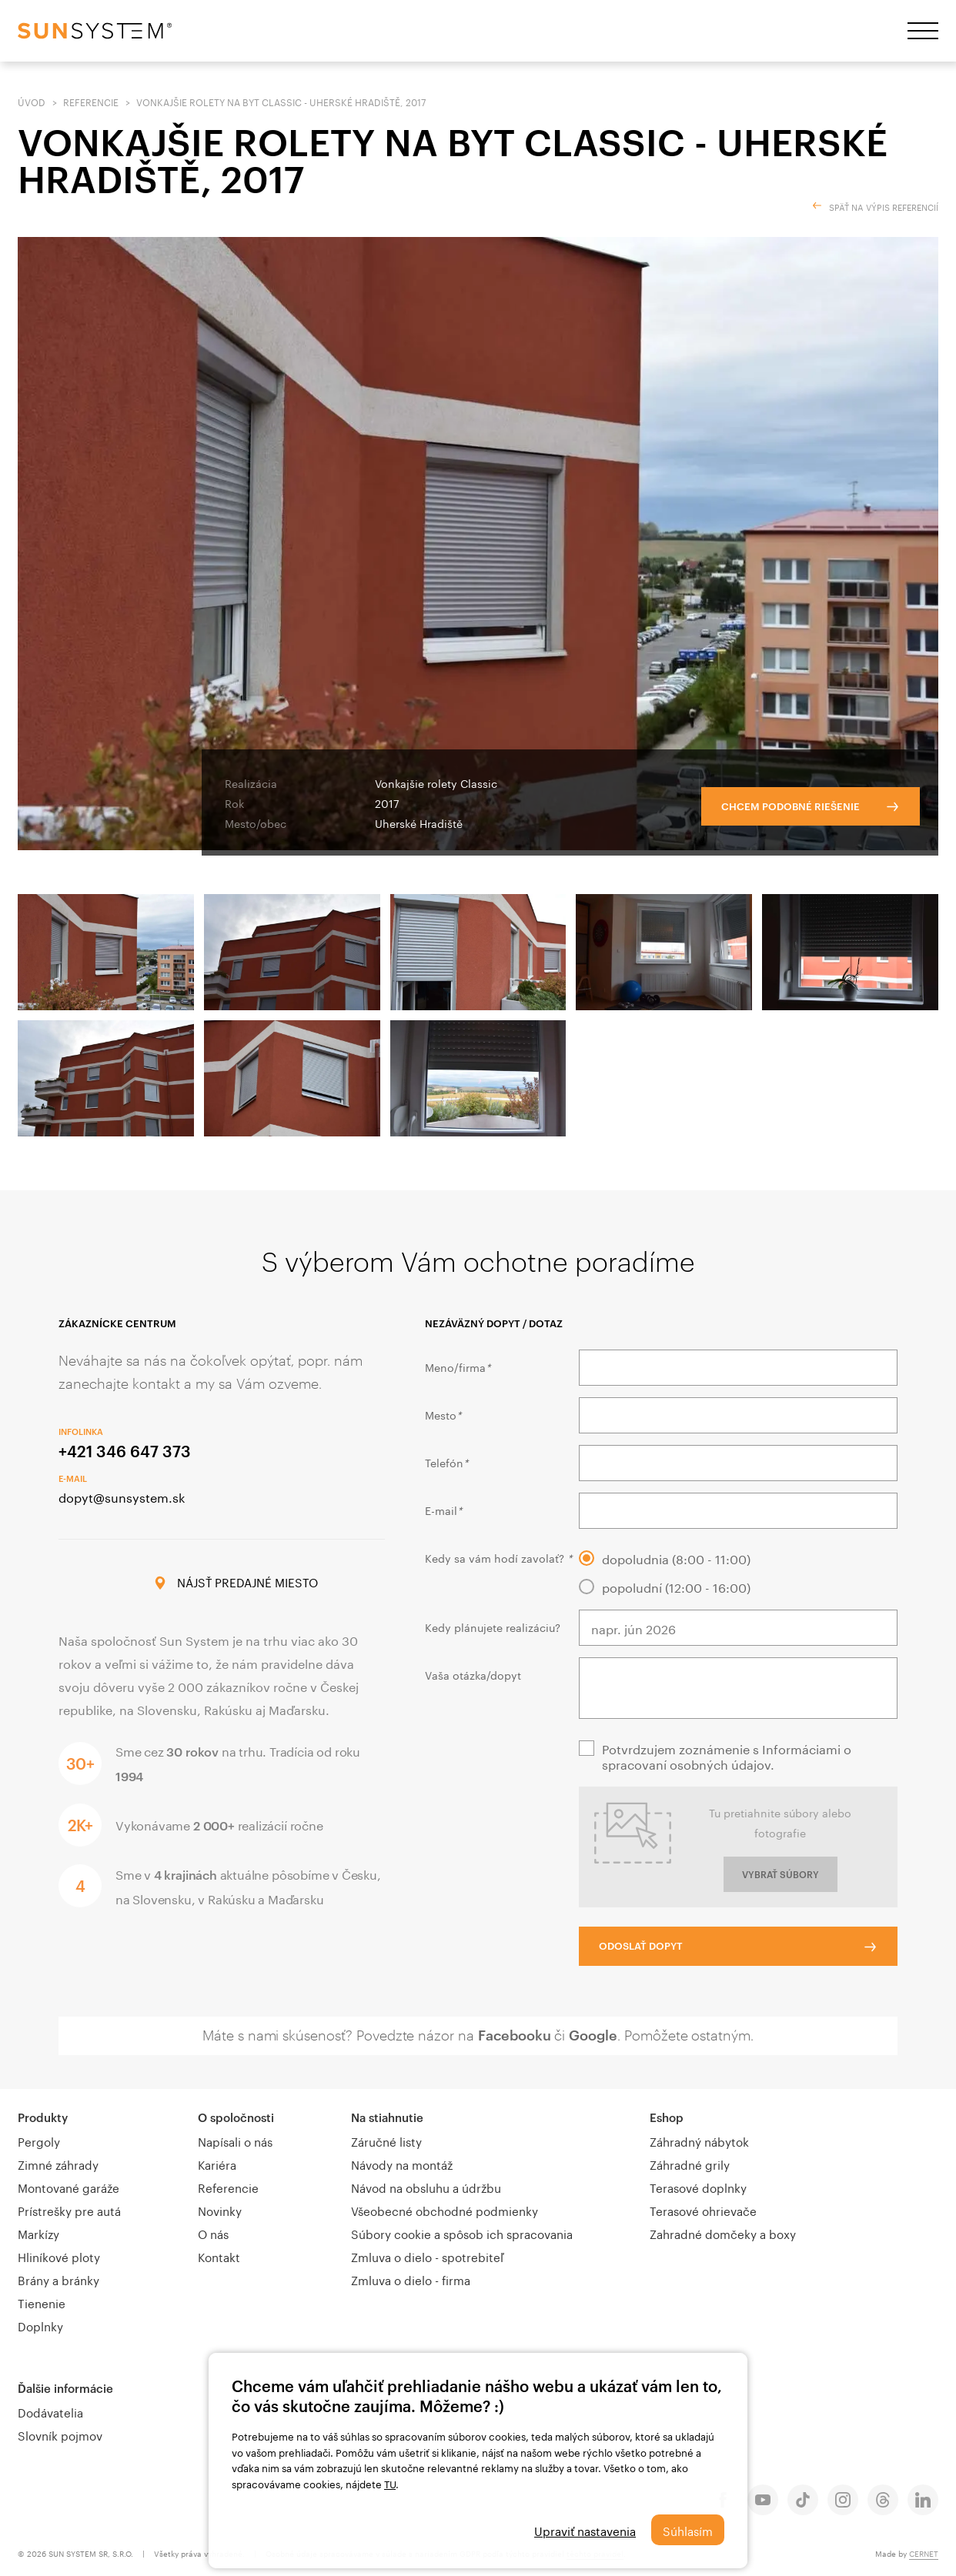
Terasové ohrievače (703, 2210)
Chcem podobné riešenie (790, 806)
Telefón (446, 1461)
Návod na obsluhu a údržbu (426, 2186)
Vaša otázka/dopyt (473, 1674)
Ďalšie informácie (65, 2388)
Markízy (38, 2233)
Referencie (91, 101)
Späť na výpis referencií (883, 206)
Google (593, 2035)
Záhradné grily (690, 2163)
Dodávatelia (50, 2411)
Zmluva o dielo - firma (410, 2279)
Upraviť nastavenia (585, 2530)
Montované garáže (68, 2186)
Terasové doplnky (698, 2186)
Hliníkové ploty (59, 2256)
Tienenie (41, 2302)
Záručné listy (386, 2140)
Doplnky (40, 2325)
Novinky (220, 2210)
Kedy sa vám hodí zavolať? (498, 1557)
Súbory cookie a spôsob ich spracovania (462, 2233)
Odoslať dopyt (641, 1946)
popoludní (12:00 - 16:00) (676, 1586)
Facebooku (514, 2035)
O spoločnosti (236, 2117)
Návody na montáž (402, 2163)
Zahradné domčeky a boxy (723, 2233)
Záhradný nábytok (699, 2140)
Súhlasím (688, 2530)
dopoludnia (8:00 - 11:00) (676, 1558)
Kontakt (219, 2256)
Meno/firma (457, 1366)
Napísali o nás (235, 2140)
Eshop (667, 2117)
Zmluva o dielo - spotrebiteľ (427, 2256)
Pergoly (39, 2140)
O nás (213, 2233)
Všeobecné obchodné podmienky (444, 2210)
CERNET (923, 2553)
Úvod (31, 101)
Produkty (43, 2117)
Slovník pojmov (60, 2434)
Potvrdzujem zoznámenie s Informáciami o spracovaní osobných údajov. (726, 1755)
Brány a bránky (58, 2279)
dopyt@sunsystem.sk (121, 1496)
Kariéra (217, 2163)
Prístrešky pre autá (69, 2210)
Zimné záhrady (58, 2163)
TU (390, 2483)
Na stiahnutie (387, 2117)
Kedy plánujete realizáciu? (492, 1626)
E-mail (443, 1509)
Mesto (443, 1414)
